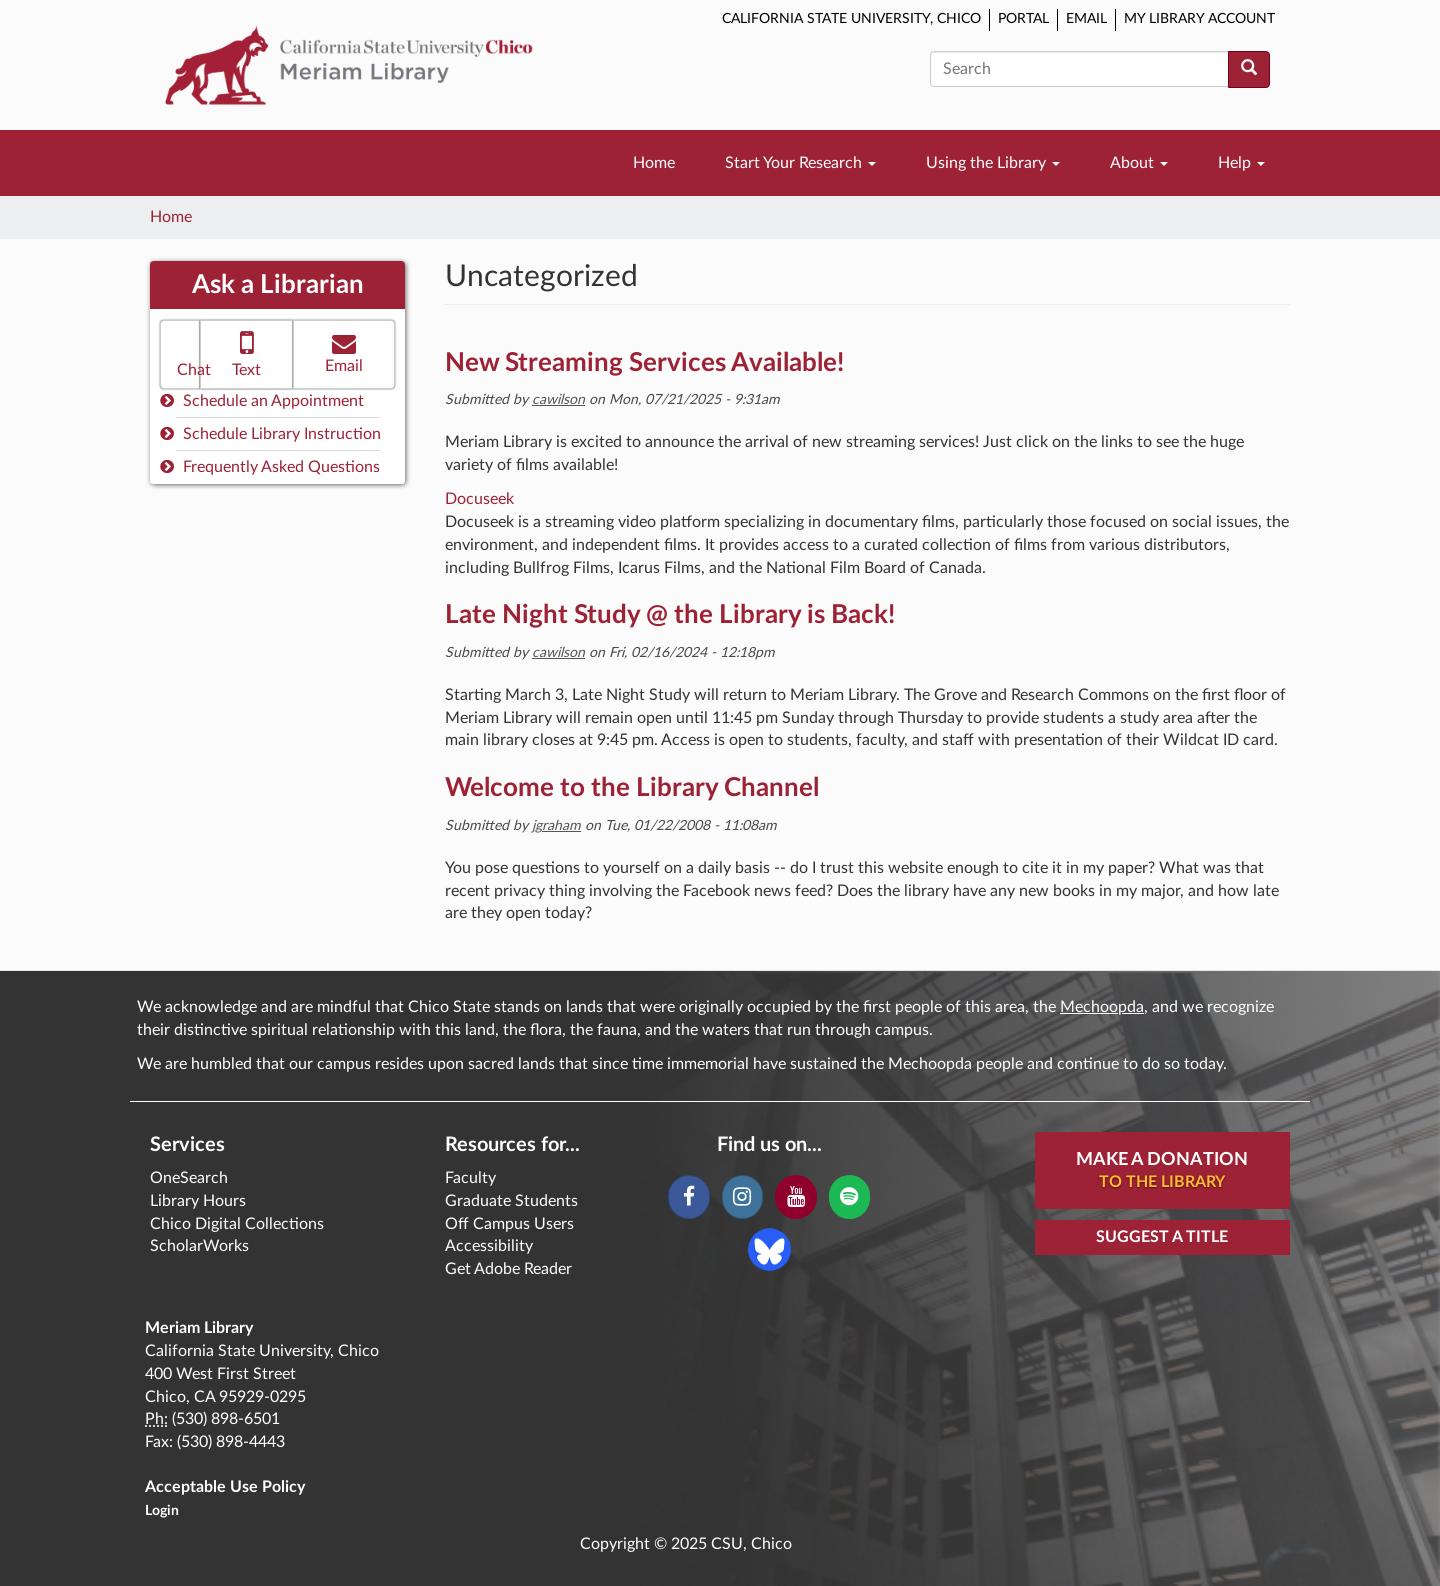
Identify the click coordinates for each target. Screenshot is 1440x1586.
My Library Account (1199, 19)
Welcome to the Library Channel (632, 788)
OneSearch (189, 1178)
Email (1086, 19)
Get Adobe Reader (508, 1269)
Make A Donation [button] (1162, 1172)
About (1139, 163)
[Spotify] (849, 1197)
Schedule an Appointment (262, 400)
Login (162, 1511)
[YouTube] (795, 1197)
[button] (180, 354)
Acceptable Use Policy (225, 1487)
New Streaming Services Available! (644, 363)
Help (1241, 163)
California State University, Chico (851, 19)
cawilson (558, 400)
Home (654, 163)
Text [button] (246, 352)
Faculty (470, 1178)
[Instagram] (742, 1197)
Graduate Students (511, 1201)
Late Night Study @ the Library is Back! (670, 615)
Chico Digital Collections (237, 1224)
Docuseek (479, 499)
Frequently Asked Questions (270, 466)
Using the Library (993, 163)
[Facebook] (688, 1197)
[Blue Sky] (769, 1248)
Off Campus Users (509, 1224)
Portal (1023, 19)
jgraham (556, 826)
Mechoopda (1102, 1007)
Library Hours (198, 1201)
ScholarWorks (199, 1246)
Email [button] (344, 352)
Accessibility (489, 1246)
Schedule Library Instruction (270, 433)
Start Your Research (800, 163)
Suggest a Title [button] (1162, 1237)
